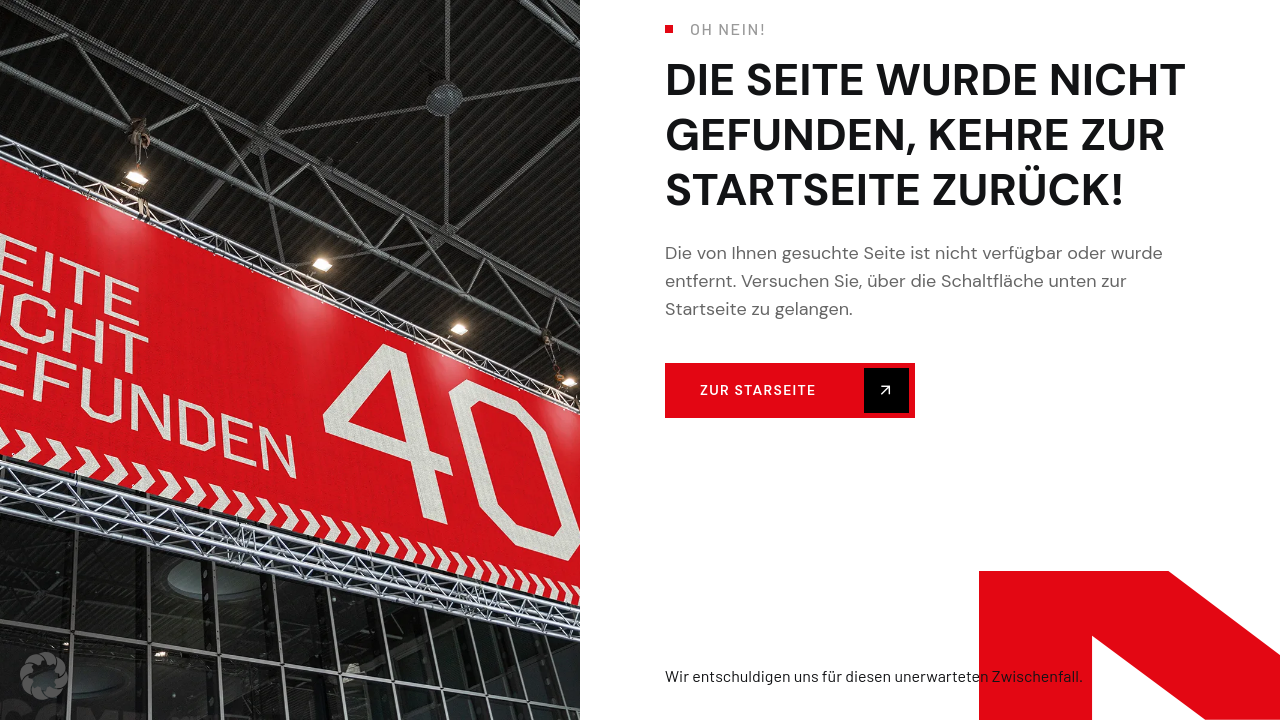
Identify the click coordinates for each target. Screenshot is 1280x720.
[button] (44, 676)
